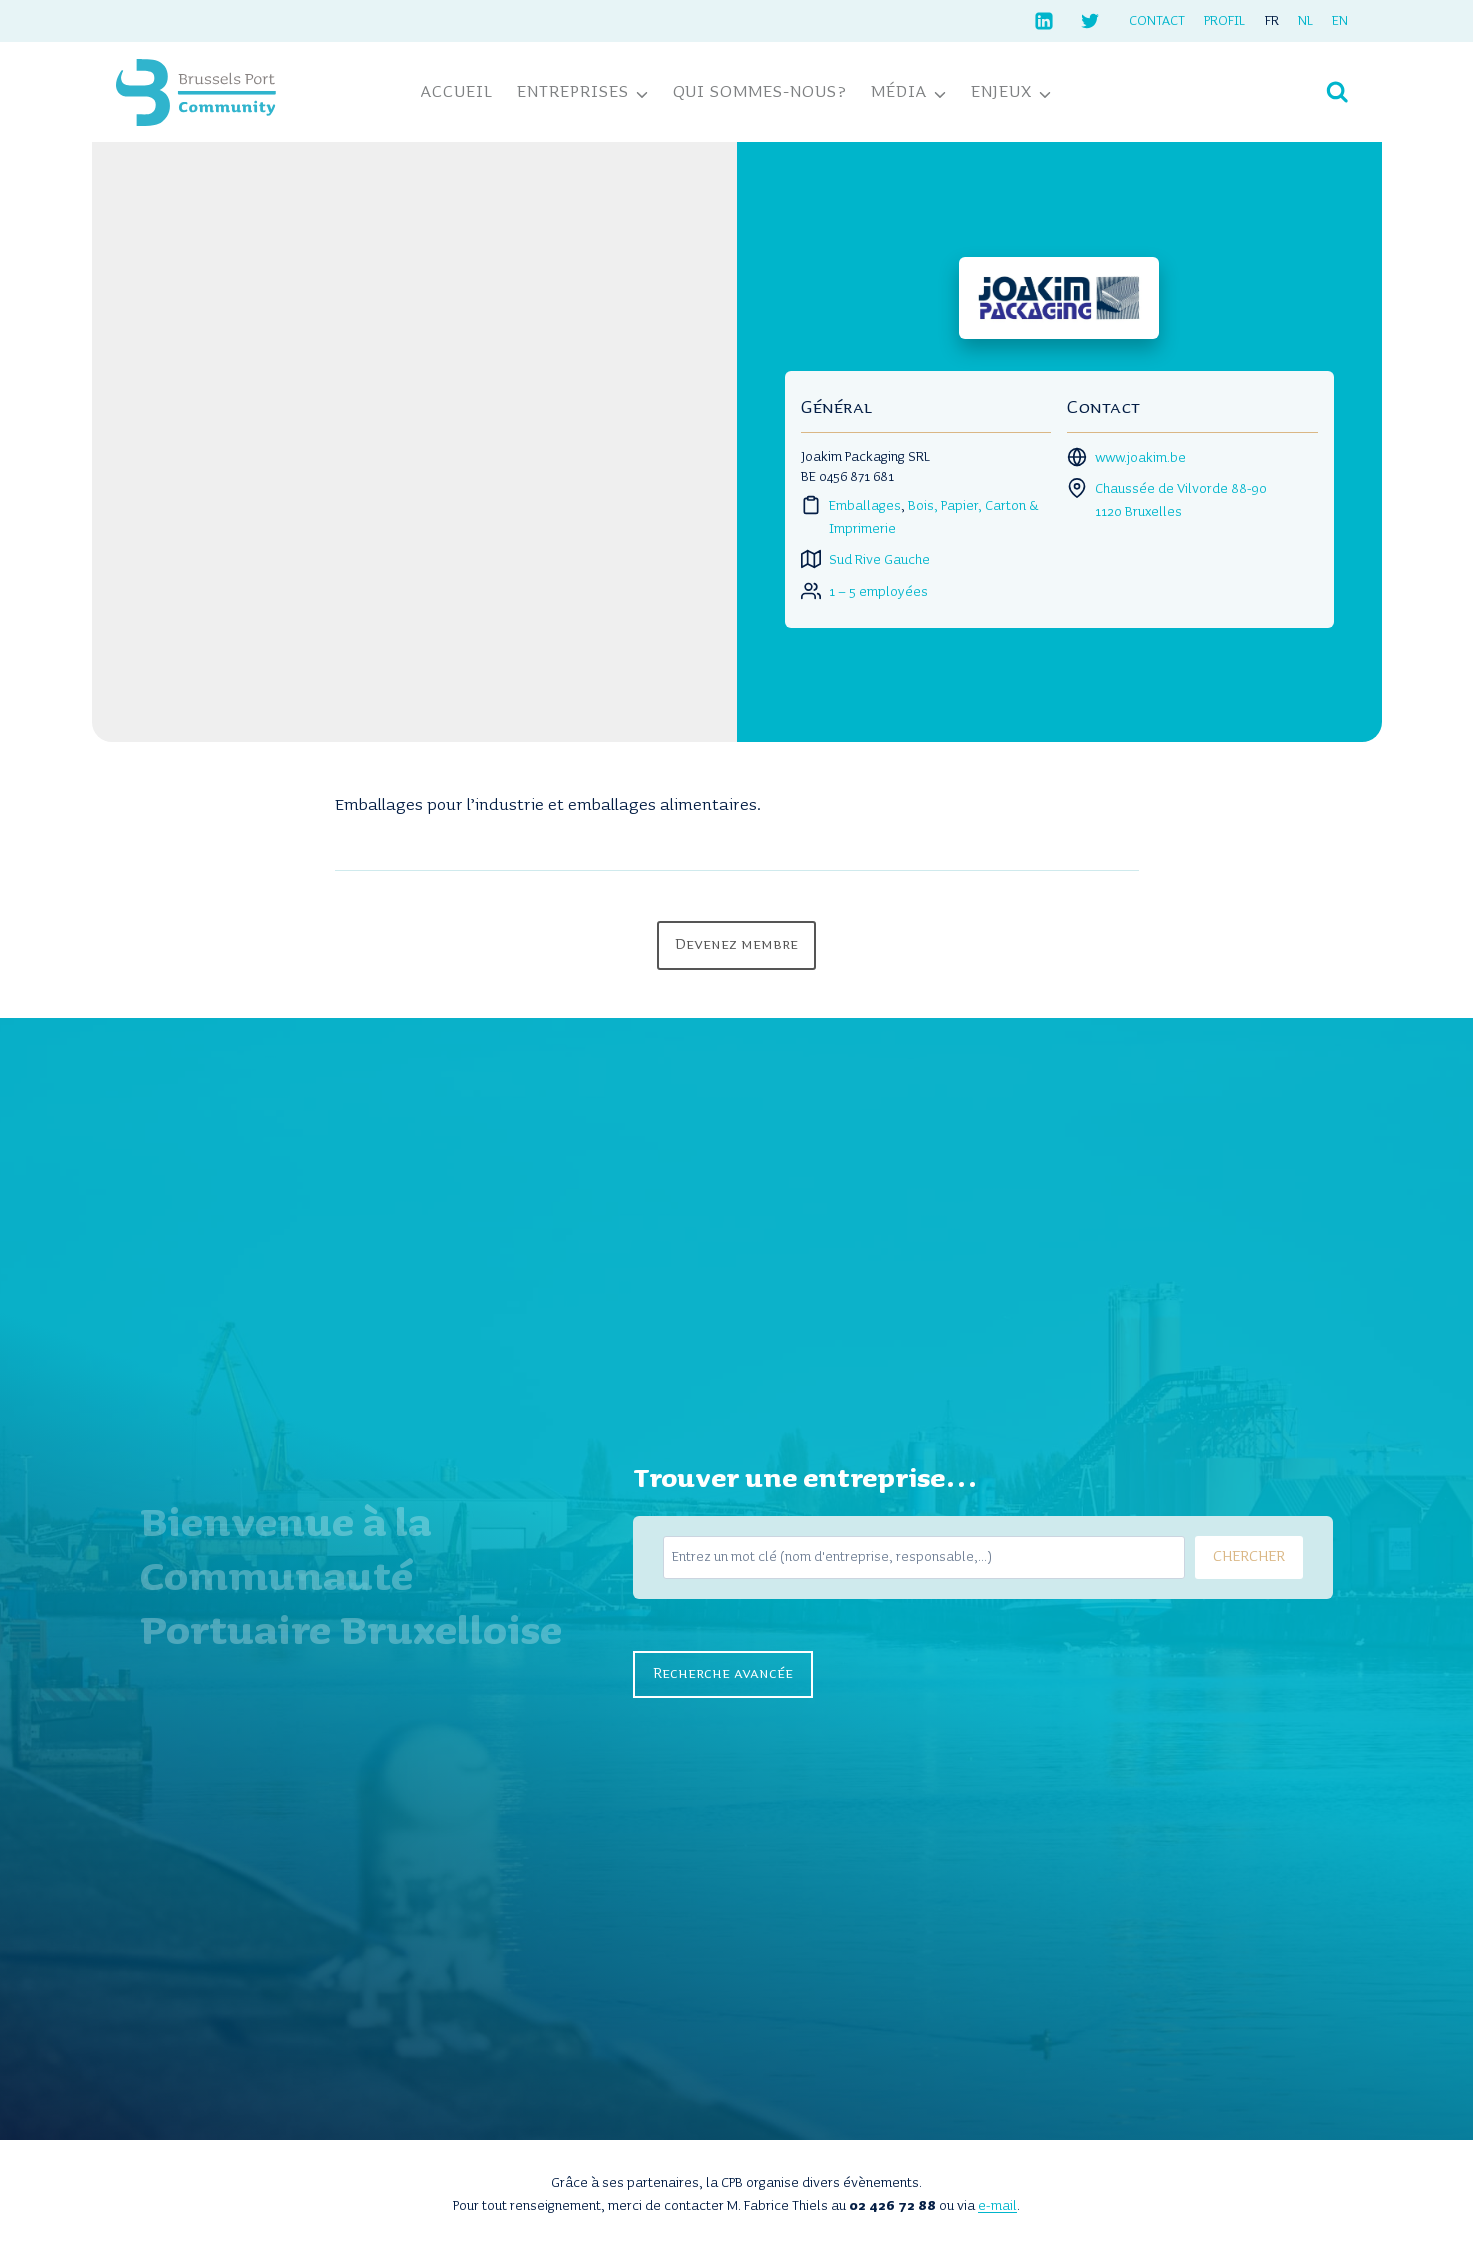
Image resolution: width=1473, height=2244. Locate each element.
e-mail (997, 2206)
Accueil (457, 92)
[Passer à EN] (1339, 21)
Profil (1224, 21)
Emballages (865, 506)
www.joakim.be (1140, 458)
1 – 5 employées (878, 592)
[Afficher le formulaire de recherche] (1337, 92)
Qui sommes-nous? (760, 92)
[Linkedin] (1044, 21)
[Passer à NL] (1305, 21)
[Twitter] (1090, 21)
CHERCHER (1249, 1557)
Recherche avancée (723, 1674)
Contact (1157, 21)
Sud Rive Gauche (879, 560)
